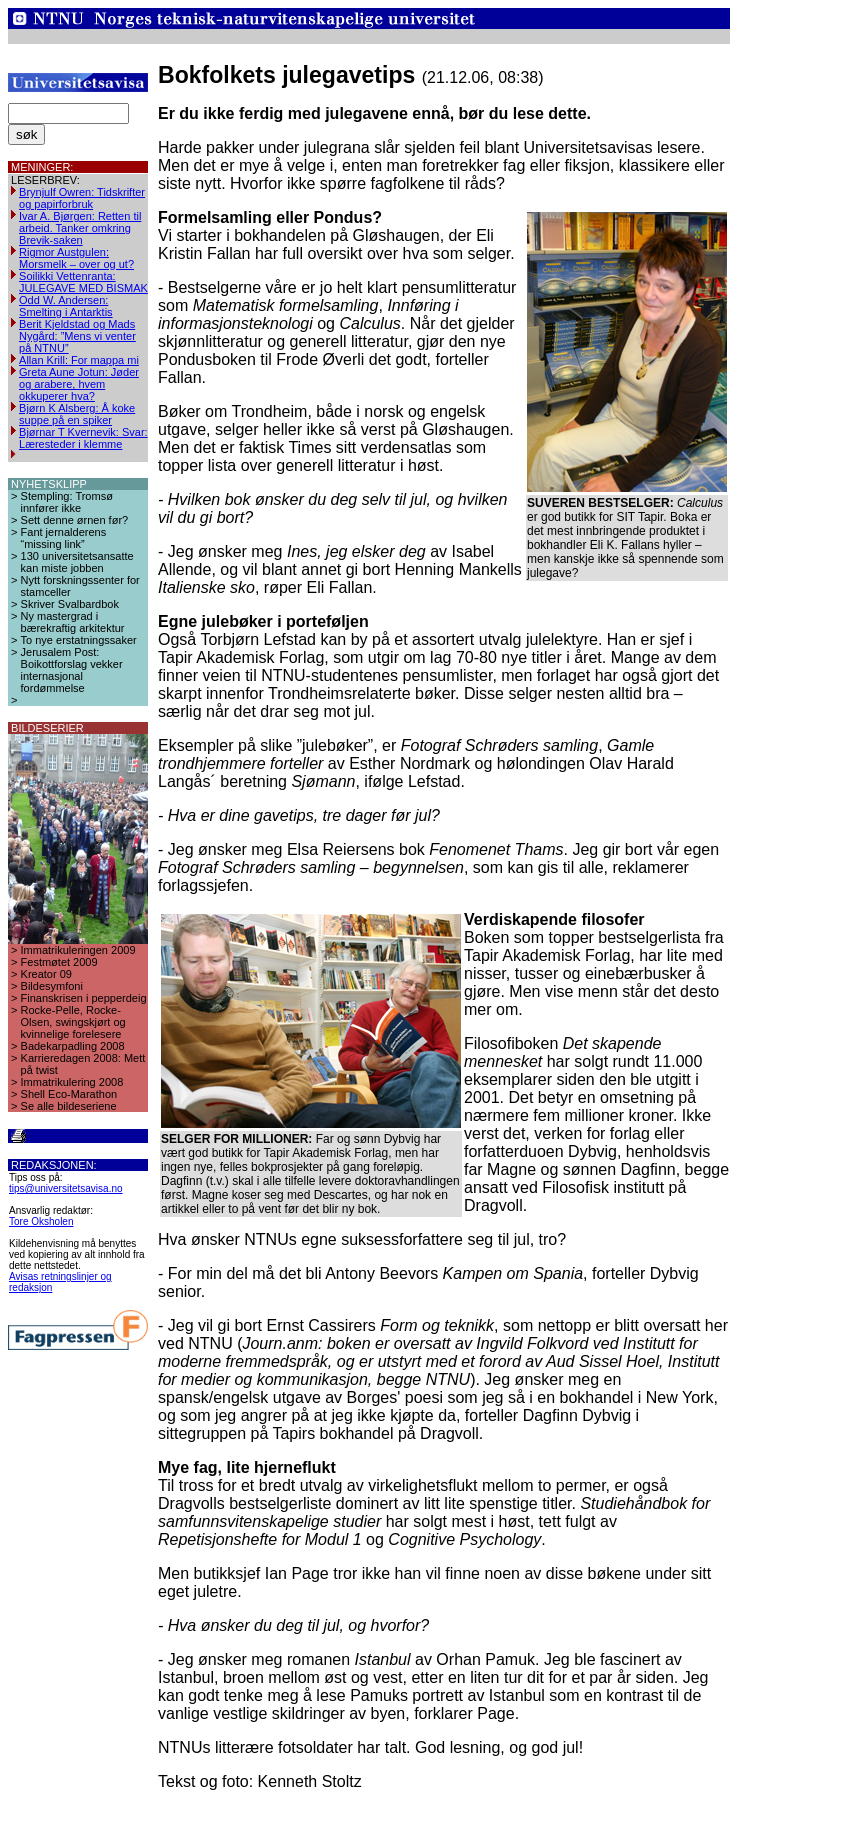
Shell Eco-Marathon (69, 1094)
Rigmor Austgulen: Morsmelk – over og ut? (76, 258)
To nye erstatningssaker (79, 640)
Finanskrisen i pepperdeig (84, 998)
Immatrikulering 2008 (72, 1082)
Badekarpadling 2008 (73, 1046)
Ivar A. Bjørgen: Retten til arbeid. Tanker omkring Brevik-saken (80, 228)
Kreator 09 (46, 974)
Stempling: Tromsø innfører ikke (67, 502)
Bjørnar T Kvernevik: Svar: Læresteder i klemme (83, 438)
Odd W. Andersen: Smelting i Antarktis (66, 306)
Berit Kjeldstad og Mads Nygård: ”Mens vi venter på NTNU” (77, 336)
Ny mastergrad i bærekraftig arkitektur (73, 622)
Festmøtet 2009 (59, 962)
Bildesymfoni (52, 986)
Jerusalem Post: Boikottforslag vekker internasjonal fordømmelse (72, 670)
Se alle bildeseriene (69, 1106)
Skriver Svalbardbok (70, 604)
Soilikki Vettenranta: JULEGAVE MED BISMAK (83, 282)
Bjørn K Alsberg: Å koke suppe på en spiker (77, 414)
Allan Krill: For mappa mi (79, 360)
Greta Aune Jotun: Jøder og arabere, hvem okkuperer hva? (79, 384)
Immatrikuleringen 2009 (78, 950)
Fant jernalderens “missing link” (64, 538)
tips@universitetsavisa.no (66, 1188)
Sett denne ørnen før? (75, 520)
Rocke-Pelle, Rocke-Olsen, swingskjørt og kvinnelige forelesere (73, 1022)
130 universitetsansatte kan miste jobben (77, 562)
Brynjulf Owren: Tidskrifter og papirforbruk (82, 198)
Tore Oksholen (41, 1221)
